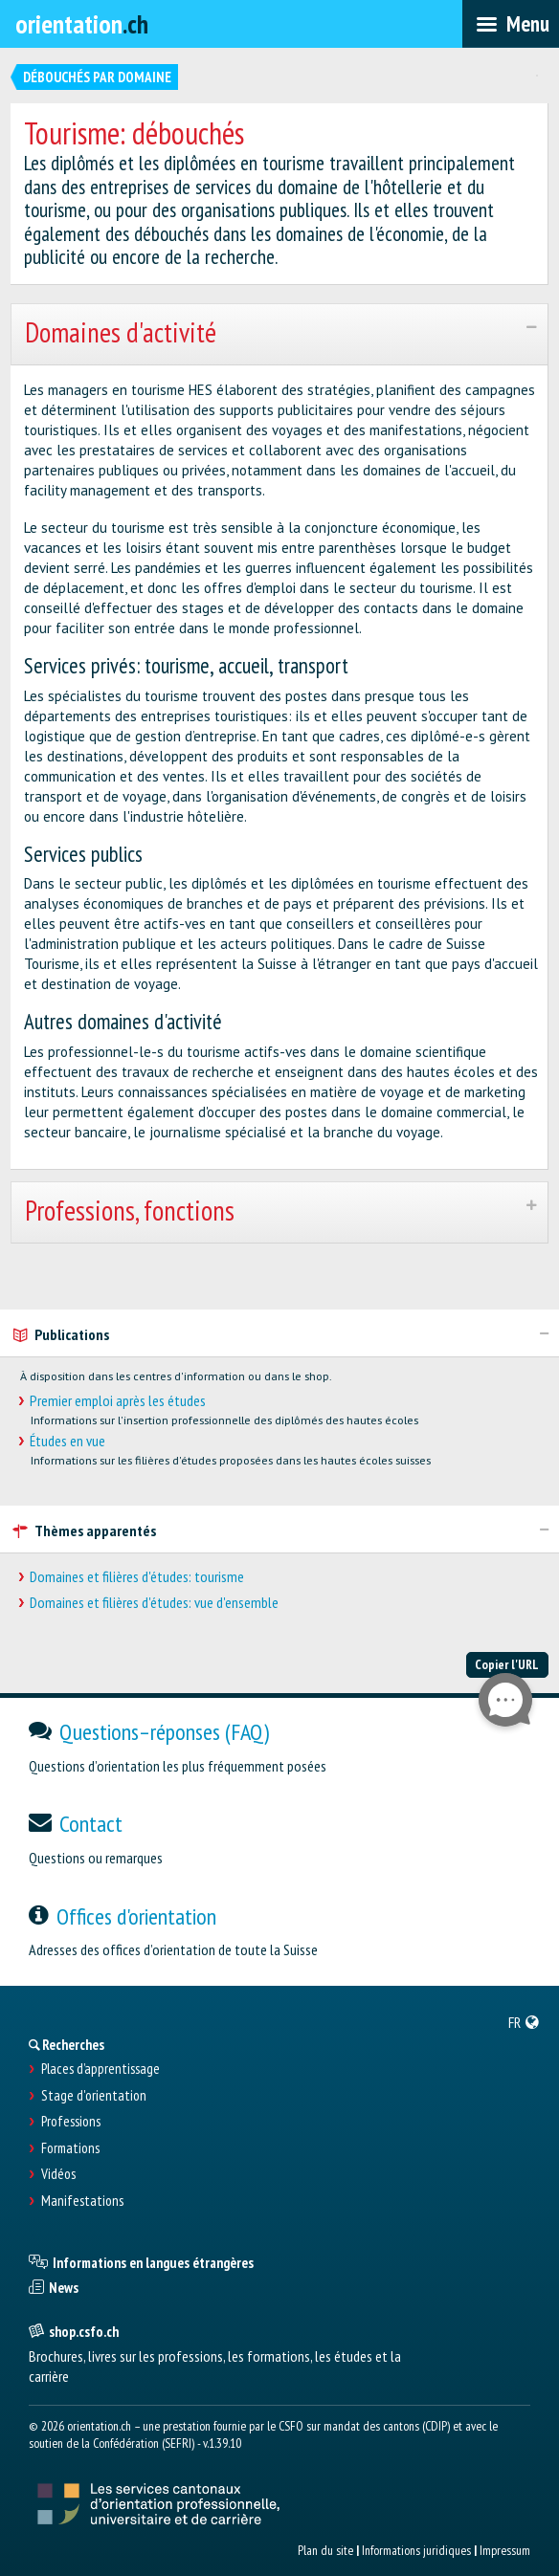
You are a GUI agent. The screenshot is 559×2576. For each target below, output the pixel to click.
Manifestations (82, 2201)
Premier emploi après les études (118, 1401)
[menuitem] (524, 2022)
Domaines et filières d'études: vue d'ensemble (154, 1603)
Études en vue (67, 1441)
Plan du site (325, 2550)
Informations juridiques (416, 2550)
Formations (70, 2148)
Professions (71, 2121)
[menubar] (510, 24)
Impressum (505, 2550)
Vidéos (58, 2174)
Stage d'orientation (93, 2095)
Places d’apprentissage (100, 2069)
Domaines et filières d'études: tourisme (137, 1577)
